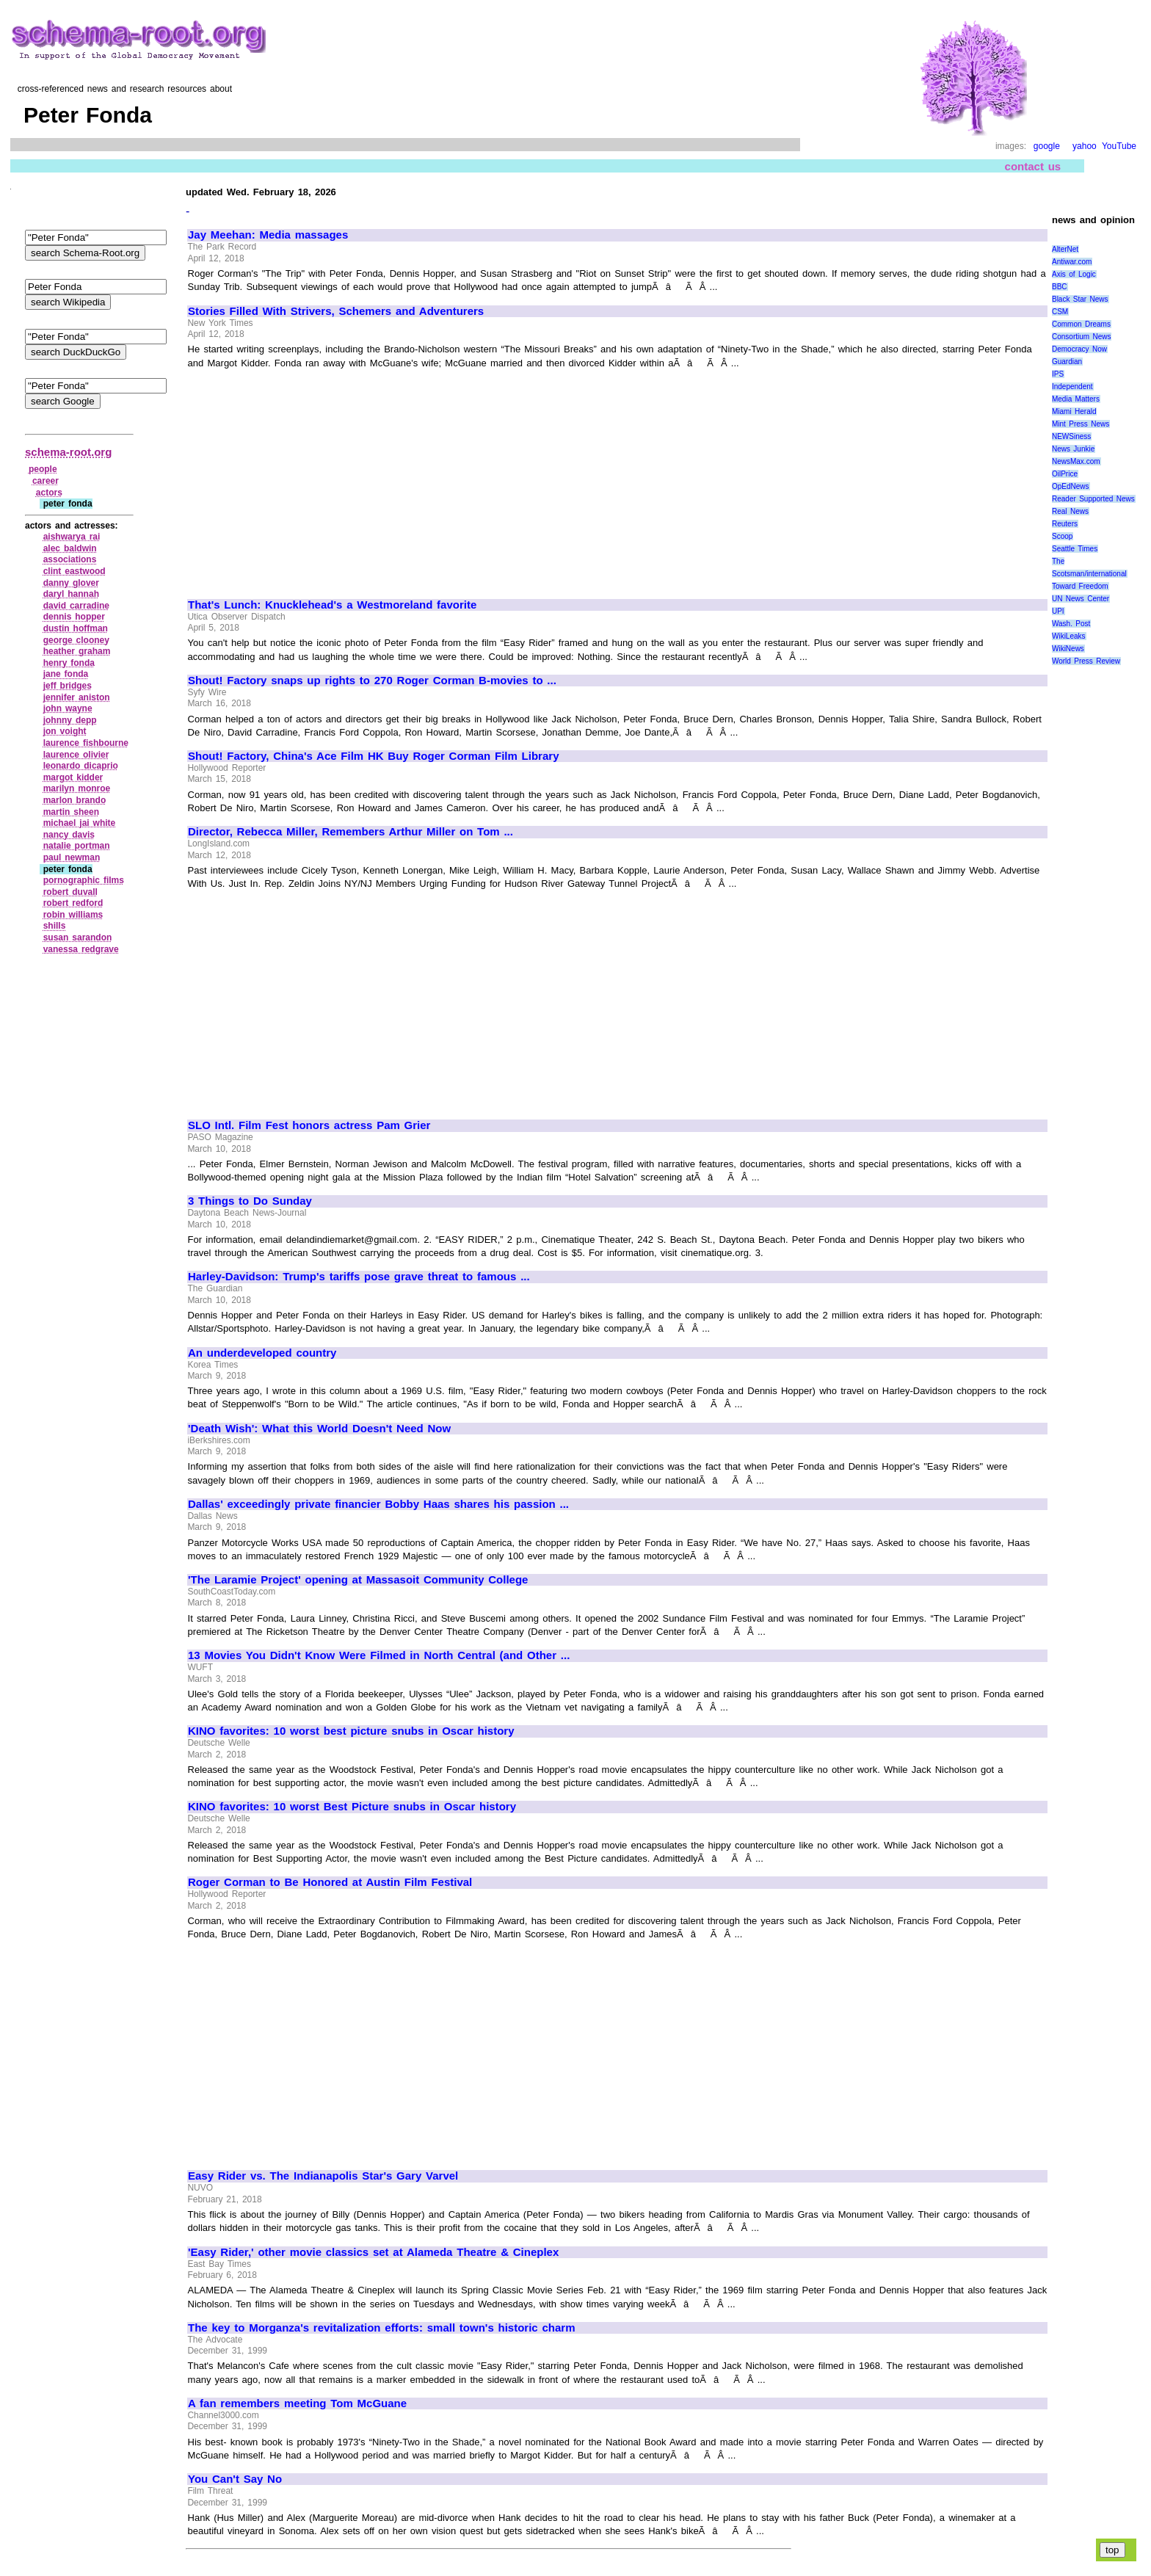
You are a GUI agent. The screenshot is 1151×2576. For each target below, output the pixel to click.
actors (49, 492)
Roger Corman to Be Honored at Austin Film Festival (330, 1882)
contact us (1033, 166)
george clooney (76, 640)
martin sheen (71, 812)
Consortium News (1081, 337)
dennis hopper (74, 617)
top (1112, 2549)
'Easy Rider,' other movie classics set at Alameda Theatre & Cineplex (373, 2252)
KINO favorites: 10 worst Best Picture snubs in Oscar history (352, 1807)
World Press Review (1086, 661)
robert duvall (70, 892)
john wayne (67, 708)
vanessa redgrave (81, 949)
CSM (1060, 312)
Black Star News (1080, 299)
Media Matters (1076, 399)
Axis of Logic (1074, 274)
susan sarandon (77, 937)
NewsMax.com (1076, 461)
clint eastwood (74, 571)
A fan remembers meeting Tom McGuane (297, 2403)
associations (70, 559)
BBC (1059, 287)
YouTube (1119, 146)
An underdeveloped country (262, 1353)
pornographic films (83, 880)
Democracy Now (1079, 349)
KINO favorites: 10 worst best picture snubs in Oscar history (351, 1731)
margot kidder (73, 777)
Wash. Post (1071, 624)
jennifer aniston (76, 697)
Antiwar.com (1072, 262)
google (1047, 146)
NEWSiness (1071, 436)
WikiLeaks (1069, 636)
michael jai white (79, 823)
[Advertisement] (311, 477)
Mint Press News (1080, 424)
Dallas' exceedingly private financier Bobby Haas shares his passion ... (378, 1504)
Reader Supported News (1093, 499)
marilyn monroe (77, 788)
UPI (1058, 611)
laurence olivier (76, 755)
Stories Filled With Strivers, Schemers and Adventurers (336, 311)
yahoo (1084, 146)
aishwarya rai (72, 536)
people (43, 469)
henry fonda (69, 663)
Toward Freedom (1080, 586)
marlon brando (74, 800)
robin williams (73, 915)
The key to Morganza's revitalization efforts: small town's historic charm (381, 2328)
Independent (1072, 386)
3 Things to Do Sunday (250, 1201)
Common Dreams (1081, 324)
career (45, 481)
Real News (1070, 511)
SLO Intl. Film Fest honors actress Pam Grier (309, 1125)
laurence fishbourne (85, 743)
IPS (1058, 374)
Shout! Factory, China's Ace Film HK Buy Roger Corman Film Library (373, 756)
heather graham (77, 651)
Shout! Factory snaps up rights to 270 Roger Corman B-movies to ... (372, 680)
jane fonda (66, 674)
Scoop (1062, 536)
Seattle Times (1074, 549)
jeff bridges (67, 686)
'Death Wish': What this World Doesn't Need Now (319, 1428)
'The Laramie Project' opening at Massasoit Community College (358, 1580)
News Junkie (1073, 449)
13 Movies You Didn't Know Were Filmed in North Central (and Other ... (379, 1655)
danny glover (71, 583)
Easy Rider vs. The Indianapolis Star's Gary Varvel (323, 2176)
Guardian (1067, 362)
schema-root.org (68, 452)
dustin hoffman (75, 628)
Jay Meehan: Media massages (268, 235)
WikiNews (1068, 649)
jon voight (65, 731)
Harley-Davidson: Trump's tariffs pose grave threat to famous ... (359, 1276)
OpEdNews (1070, 486)
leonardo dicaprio (80, 766)
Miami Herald (1074, 411)
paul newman (72, 857)
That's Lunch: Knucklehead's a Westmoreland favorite (332, 605)
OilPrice (1065, 474)
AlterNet (1065, 249)
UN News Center (1080, 599)
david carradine (76, 606)
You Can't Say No (235, 2479)
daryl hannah (71, 594)
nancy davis (69, 835)
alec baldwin (70, 548)
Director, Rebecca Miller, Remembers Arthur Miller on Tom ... (350, 832)
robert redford (73, 903)
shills (54, 926)
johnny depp (70, 720)
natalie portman (76, 846)
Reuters (1065, 524)
